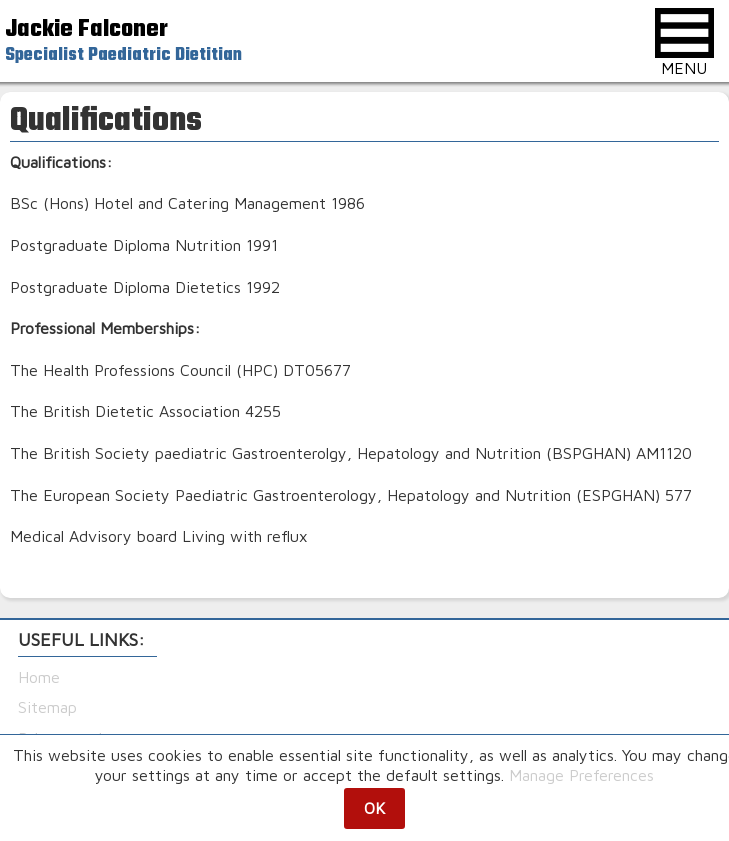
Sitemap (47, 707)
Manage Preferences (581, 775)
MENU (684, 42)
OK (374, 808)
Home (39, 677)
